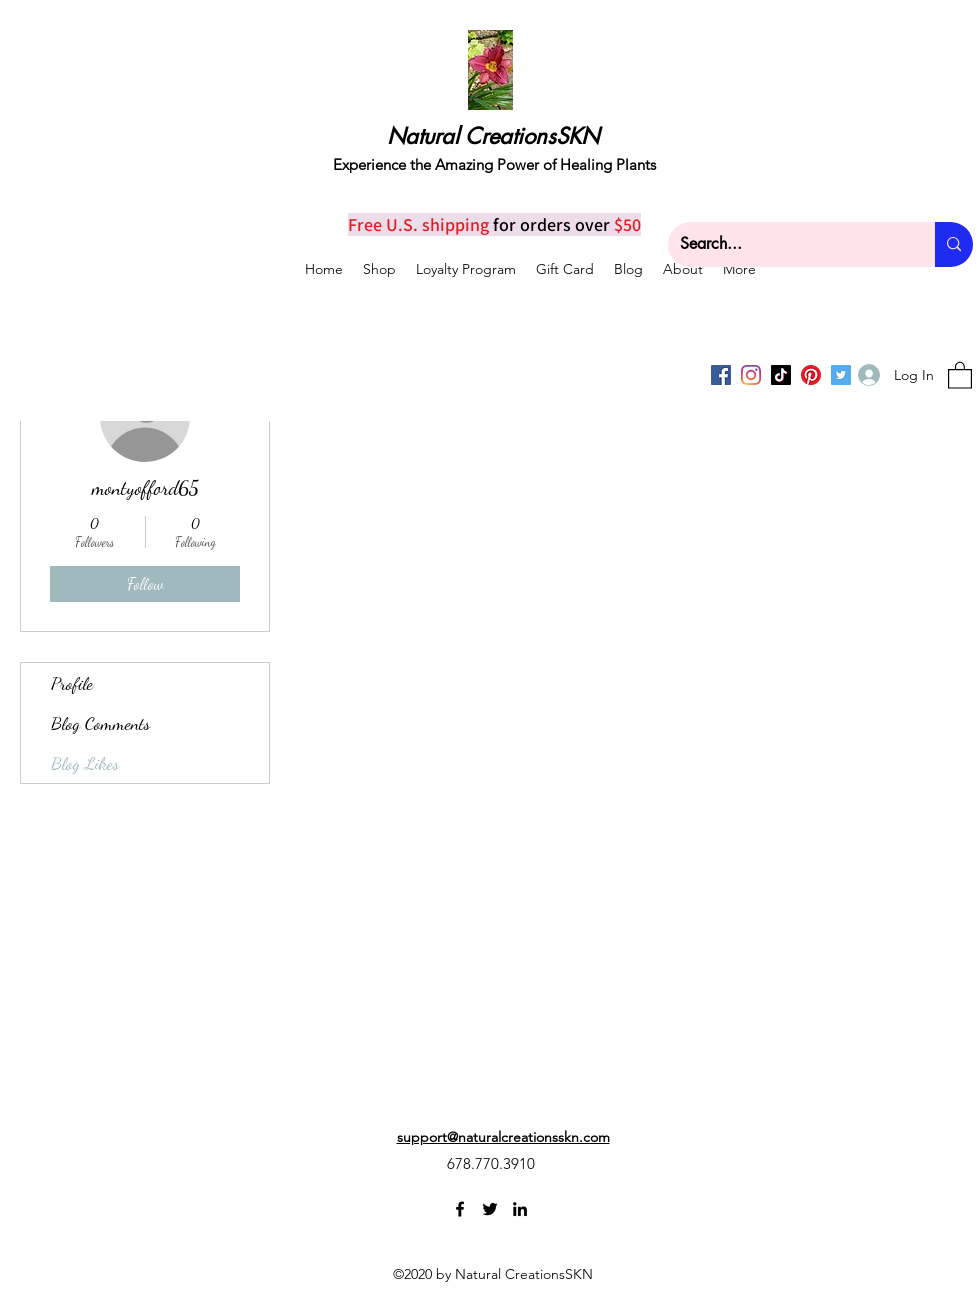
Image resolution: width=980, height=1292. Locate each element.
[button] (960, 374)
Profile (72, 683)
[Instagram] (751, 375)
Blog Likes (85, 763)
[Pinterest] (811, 375)
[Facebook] (721, 375)
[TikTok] (781, 375)
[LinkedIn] (520, 1209)
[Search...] (786, 244)
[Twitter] (490, 1209)
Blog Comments (100, 723)
